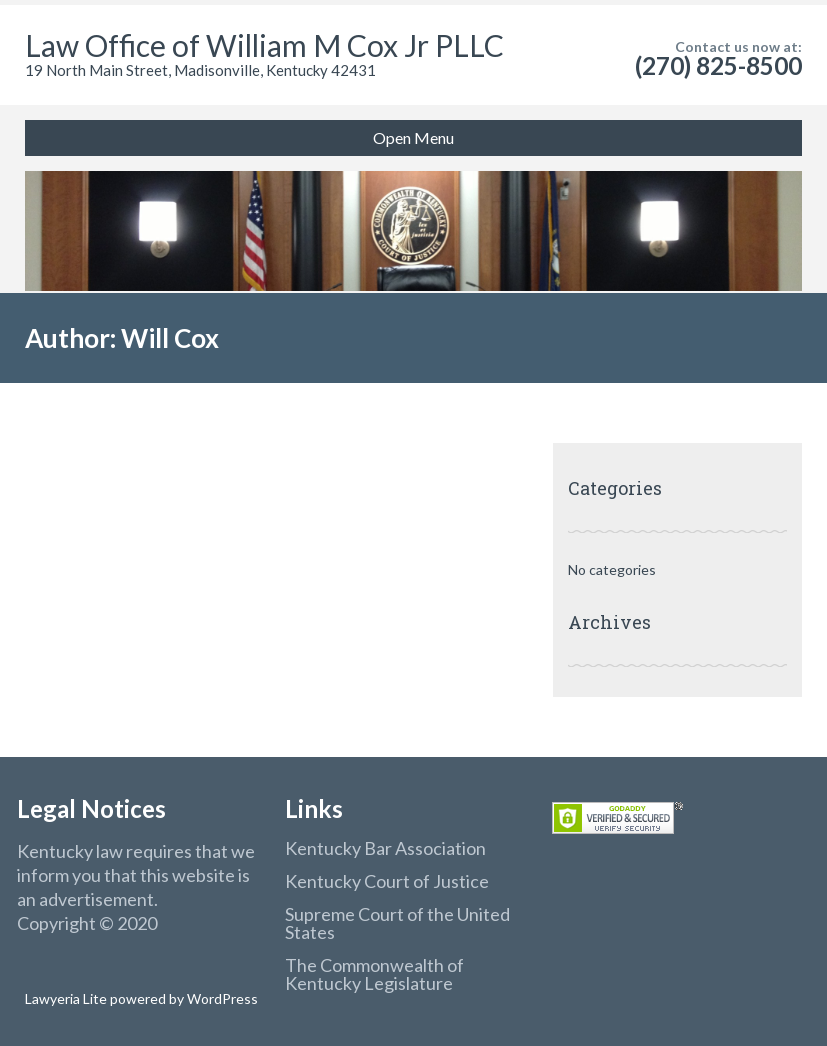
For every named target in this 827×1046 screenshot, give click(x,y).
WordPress (221, 998)
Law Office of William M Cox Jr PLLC (264, 45)
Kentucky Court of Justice (387, 881)
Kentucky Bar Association (385, 848)
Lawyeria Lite (67, 998)
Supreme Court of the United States (397, 923)
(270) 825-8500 (718, 65)
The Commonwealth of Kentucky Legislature (374, 974)
